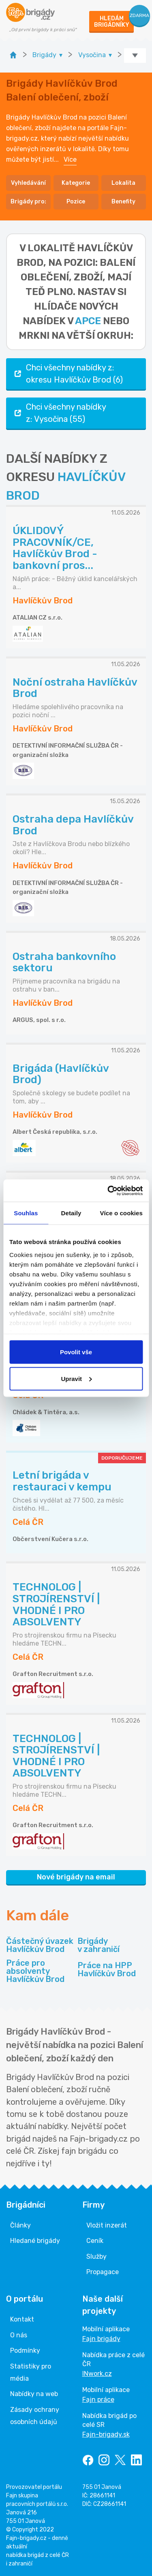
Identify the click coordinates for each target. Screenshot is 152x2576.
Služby (96, 2256)
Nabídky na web (34, 2394)
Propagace (102, 2272)
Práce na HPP (106, 1969)
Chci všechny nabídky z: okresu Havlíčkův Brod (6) (68, 374)
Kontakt (22, 2319)
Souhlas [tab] (26, 1213)
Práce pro (40, 1971)
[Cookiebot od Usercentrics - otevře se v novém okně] (108, 1190)
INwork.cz (97, 2373)
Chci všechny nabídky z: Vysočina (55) (59, 413)
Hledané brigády (35, 2241)
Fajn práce (98, 2399)
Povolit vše (76, 1352)
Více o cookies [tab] (121, 1213)
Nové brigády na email (76, 1877)
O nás (18, 2335)
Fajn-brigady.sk (106, 2434)
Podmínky (25, 2350)
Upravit (76, 1378)
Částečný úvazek (39, 1945)
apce (88, 321)
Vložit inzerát (106, 2225)
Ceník (94, 2241)
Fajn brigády (101, 2339)
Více (70, 159)
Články (20, 2225)
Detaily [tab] (71, 1213)
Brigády (98, 1945)
